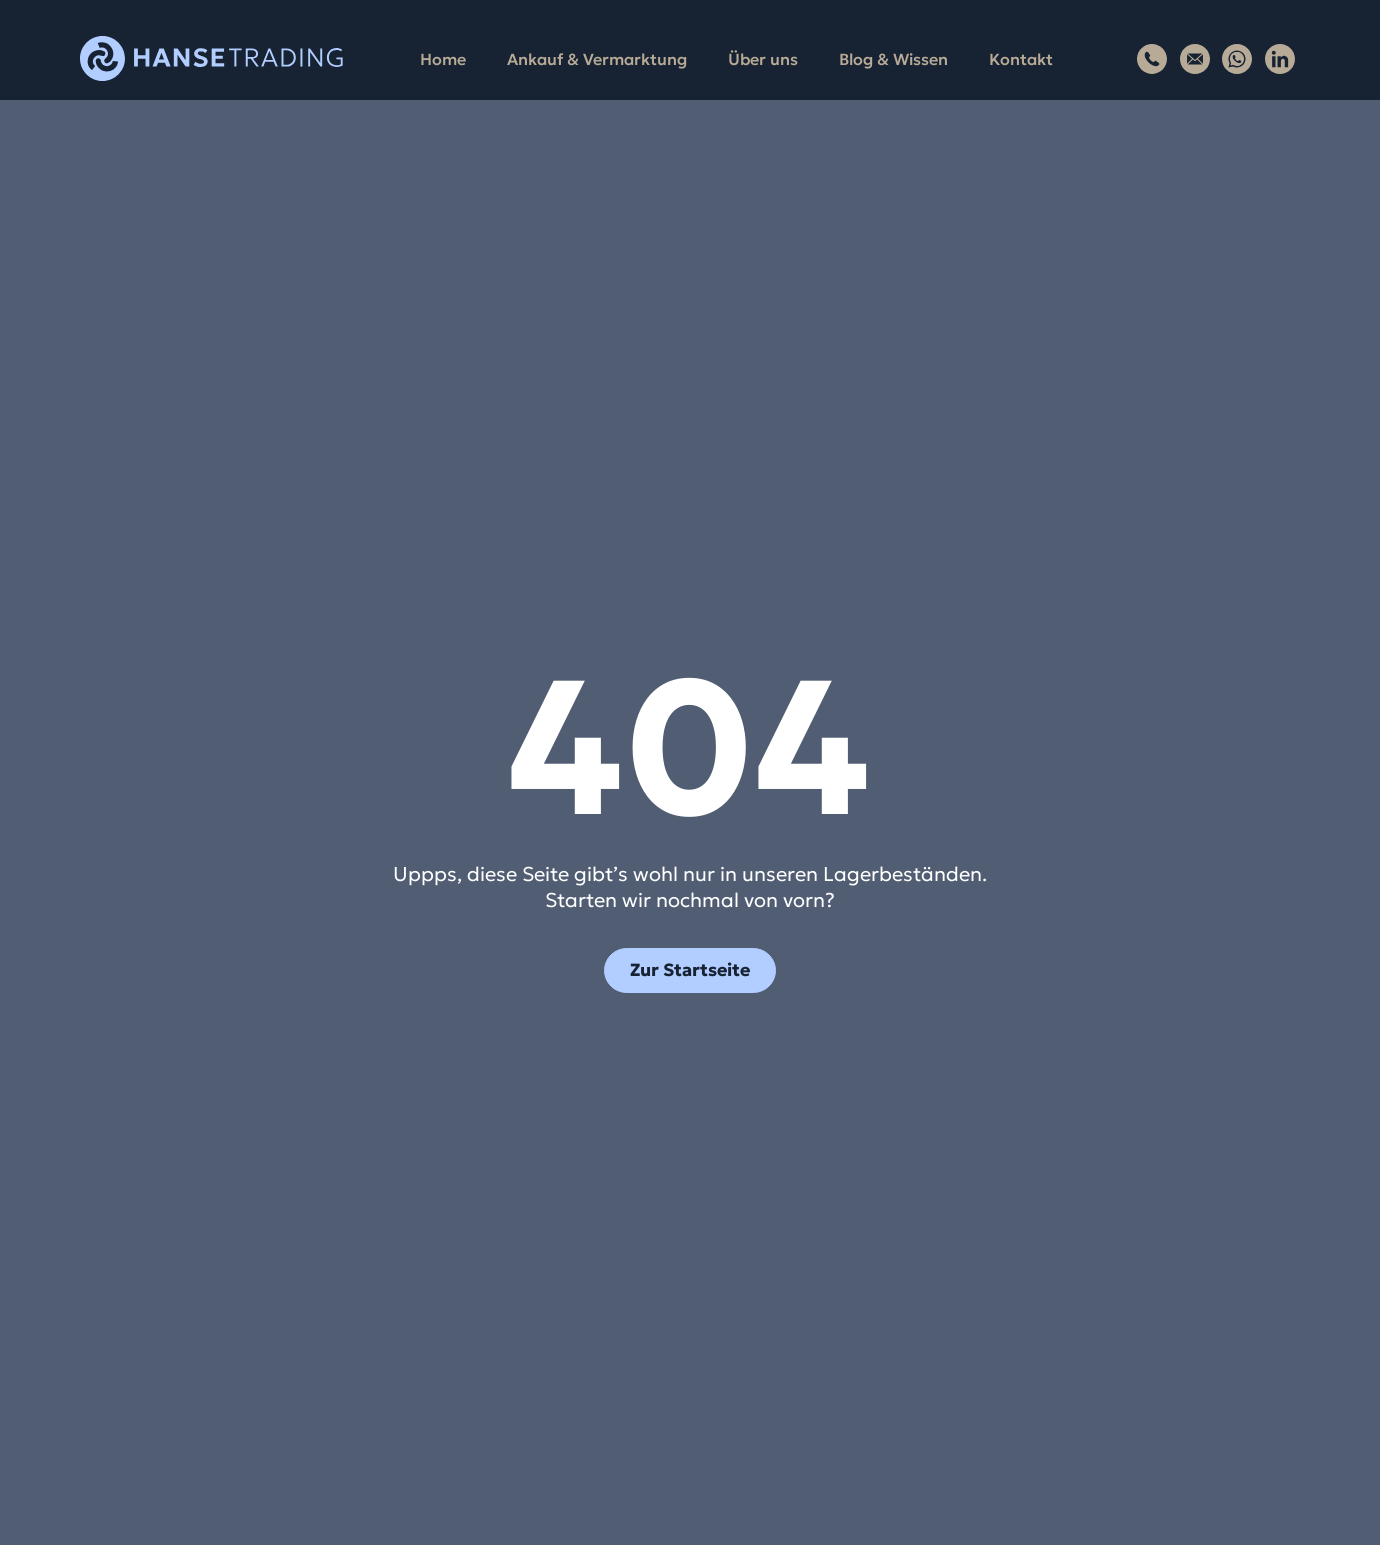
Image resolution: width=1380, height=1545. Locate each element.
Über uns (763, 59)
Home (443, 59)
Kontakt (1021, 59)
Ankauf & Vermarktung (597, 59)
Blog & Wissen (893, 59)
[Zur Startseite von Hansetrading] (211, 58)
